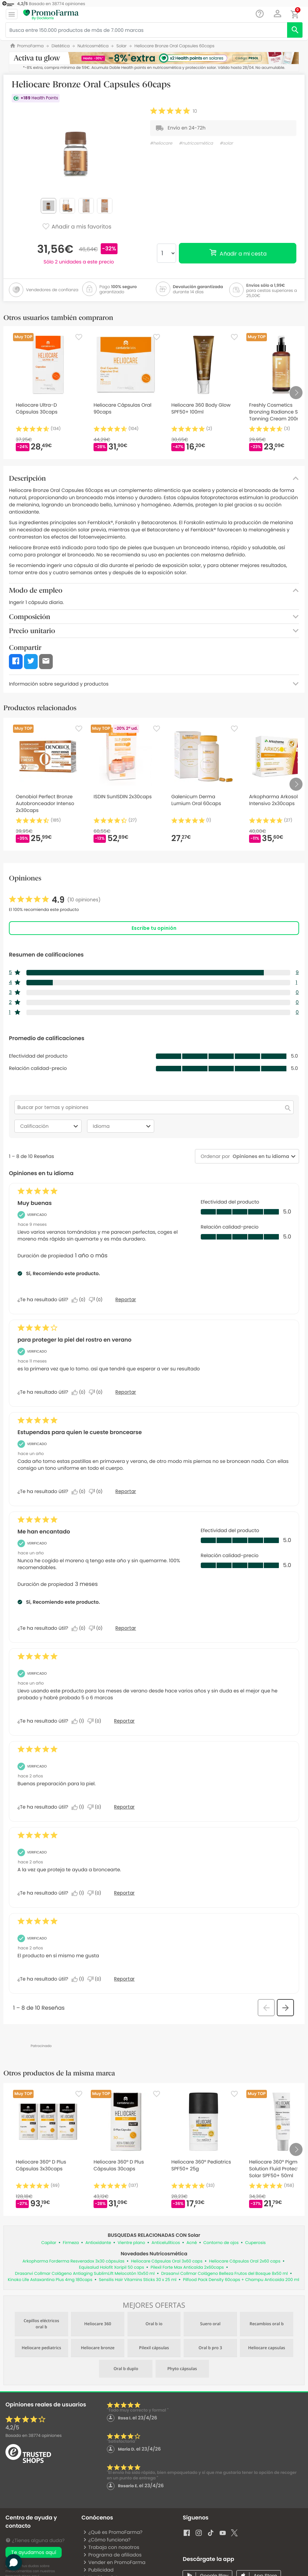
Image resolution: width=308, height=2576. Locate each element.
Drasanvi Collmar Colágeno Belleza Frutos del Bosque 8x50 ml (224, 2274)
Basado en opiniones (33, 2436)
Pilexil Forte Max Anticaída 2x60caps (187, 2267)
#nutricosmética (196, 143)
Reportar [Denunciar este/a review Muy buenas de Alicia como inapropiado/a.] (125, 1299)
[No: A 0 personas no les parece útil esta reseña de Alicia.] (97, 1300)
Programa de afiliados (112, 2554)
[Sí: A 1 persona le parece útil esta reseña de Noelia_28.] (79, 1893)
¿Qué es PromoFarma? (113, 2532)
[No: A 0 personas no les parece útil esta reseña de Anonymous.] (97, 1492)
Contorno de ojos (221, 2243)
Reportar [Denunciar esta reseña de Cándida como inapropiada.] (124, 1720)
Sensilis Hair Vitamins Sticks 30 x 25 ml (137, 2280)
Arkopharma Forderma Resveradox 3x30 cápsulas (73, 2261)
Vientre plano (131, 2243)
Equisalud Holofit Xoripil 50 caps (111, 2267)
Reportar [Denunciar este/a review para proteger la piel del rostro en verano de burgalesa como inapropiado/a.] (125, 1392)
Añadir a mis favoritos (76, 227)
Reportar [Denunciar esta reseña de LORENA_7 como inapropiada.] (124, 1978)
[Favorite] (78, 337)
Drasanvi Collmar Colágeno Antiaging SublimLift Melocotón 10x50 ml (85, 2274)
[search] (295, 30)
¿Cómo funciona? (107, 2539)
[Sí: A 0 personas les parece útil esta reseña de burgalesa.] (80, 1392)
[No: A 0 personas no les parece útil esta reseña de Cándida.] (95, 1721)
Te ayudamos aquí (33, 2552)
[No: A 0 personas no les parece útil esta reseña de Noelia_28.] (95, 1893)
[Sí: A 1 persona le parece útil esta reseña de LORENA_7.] (79, 1979)
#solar (226, 143)
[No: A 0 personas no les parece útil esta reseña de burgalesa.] (97, 1392)
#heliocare (161, 143)
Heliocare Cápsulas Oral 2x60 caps (245, 2261)
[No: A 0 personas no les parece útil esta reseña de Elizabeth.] (97, 1628)
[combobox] (259, 1156)
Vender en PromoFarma (114, 2562)
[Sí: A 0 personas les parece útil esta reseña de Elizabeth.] (80, 1628)
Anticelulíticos (165, 2243)
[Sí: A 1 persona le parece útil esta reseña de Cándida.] (79, 1721)
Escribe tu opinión (154, 928)
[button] (277, 14)
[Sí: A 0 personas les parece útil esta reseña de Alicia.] (80, 1300)
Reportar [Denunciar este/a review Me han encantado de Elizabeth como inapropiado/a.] (125, 1628)
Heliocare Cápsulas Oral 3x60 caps (166, 2261)
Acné (191, 2243)
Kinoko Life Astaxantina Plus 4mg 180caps (50, 2280)
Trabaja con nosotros (111, 2547)
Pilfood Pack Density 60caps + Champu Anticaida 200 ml (241, 2280)
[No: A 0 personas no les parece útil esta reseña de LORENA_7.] (95, 1979)
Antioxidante (98, 2243)
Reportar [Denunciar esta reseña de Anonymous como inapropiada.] (124, 1806)
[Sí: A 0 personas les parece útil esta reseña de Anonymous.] (80, 1492)
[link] (55, 900)
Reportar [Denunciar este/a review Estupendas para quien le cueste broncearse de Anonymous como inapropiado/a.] (125, 1491)
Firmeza (71, 2243)
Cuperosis (255, 2243)
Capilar (48, 2243)
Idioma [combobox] (122, 1126)
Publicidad (98, 2569)
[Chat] (260, 14)
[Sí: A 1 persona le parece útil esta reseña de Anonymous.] (79, 1807)
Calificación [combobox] (50, 1126)
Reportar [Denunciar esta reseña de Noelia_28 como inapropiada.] (124, 1892)
